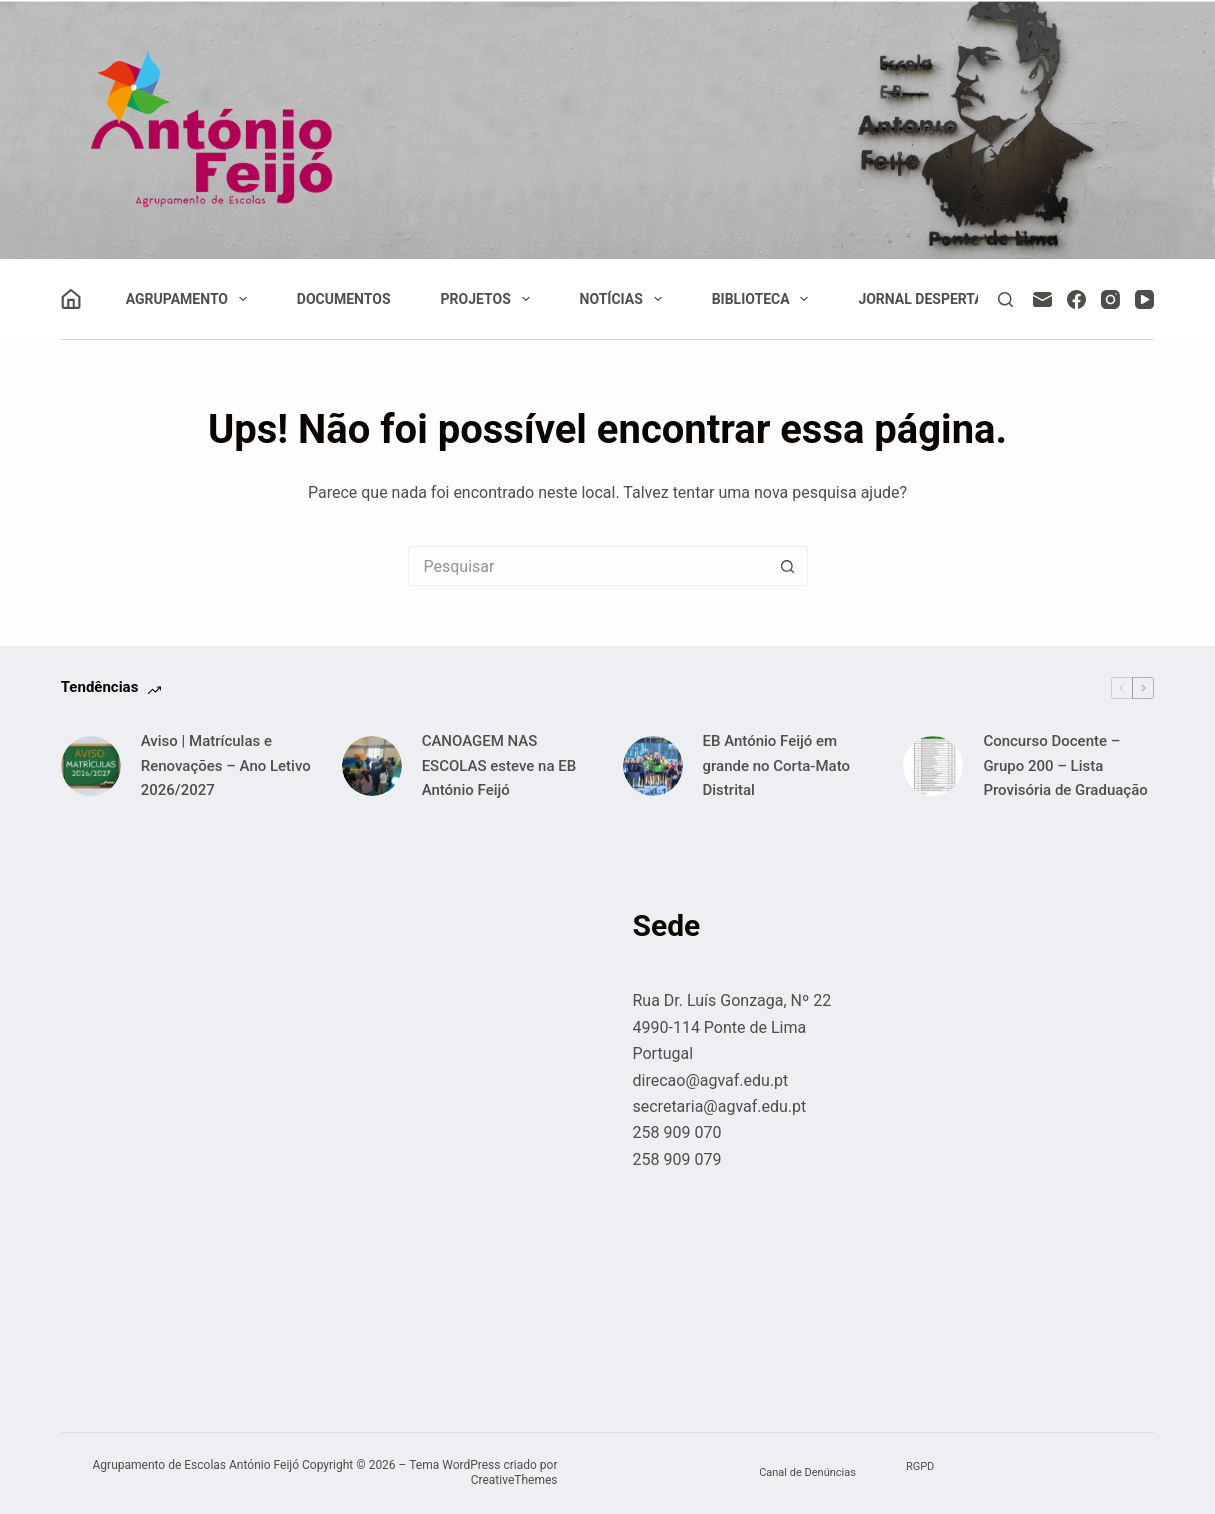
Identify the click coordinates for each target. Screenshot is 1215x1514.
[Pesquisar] (1005, 299)
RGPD (920, 1466)
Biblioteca (764, 299)
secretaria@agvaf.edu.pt (720, 1106)
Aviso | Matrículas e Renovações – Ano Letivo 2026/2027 (226, 766)
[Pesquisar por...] (588, 566)
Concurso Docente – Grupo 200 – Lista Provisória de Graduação (1065, 766)
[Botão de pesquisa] (788, 566)
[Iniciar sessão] (71, 299)
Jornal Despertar (925, 299)
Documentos (344, 299)
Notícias (625, 299)
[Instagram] (1110, 299)
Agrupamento (190, 299)
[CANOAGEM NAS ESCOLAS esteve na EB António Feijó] (372, 766)
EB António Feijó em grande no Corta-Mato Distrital (776, 766)
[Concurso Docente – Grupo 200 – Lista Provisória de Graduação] (933, 766)
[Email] (1042, 299)
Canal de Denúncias (807, 1472)
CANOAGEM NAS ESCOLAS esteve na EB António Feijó (499, 766)
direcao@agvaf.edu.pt (711, 1080)
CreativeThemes (514, 1480)
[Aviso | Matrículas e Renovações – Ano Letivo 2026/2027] (91, 766)
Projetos (489, 299)
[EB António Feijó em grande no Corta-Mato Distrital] (653, 766)
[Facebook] (1076, 299)
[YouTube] (1144, 299)
